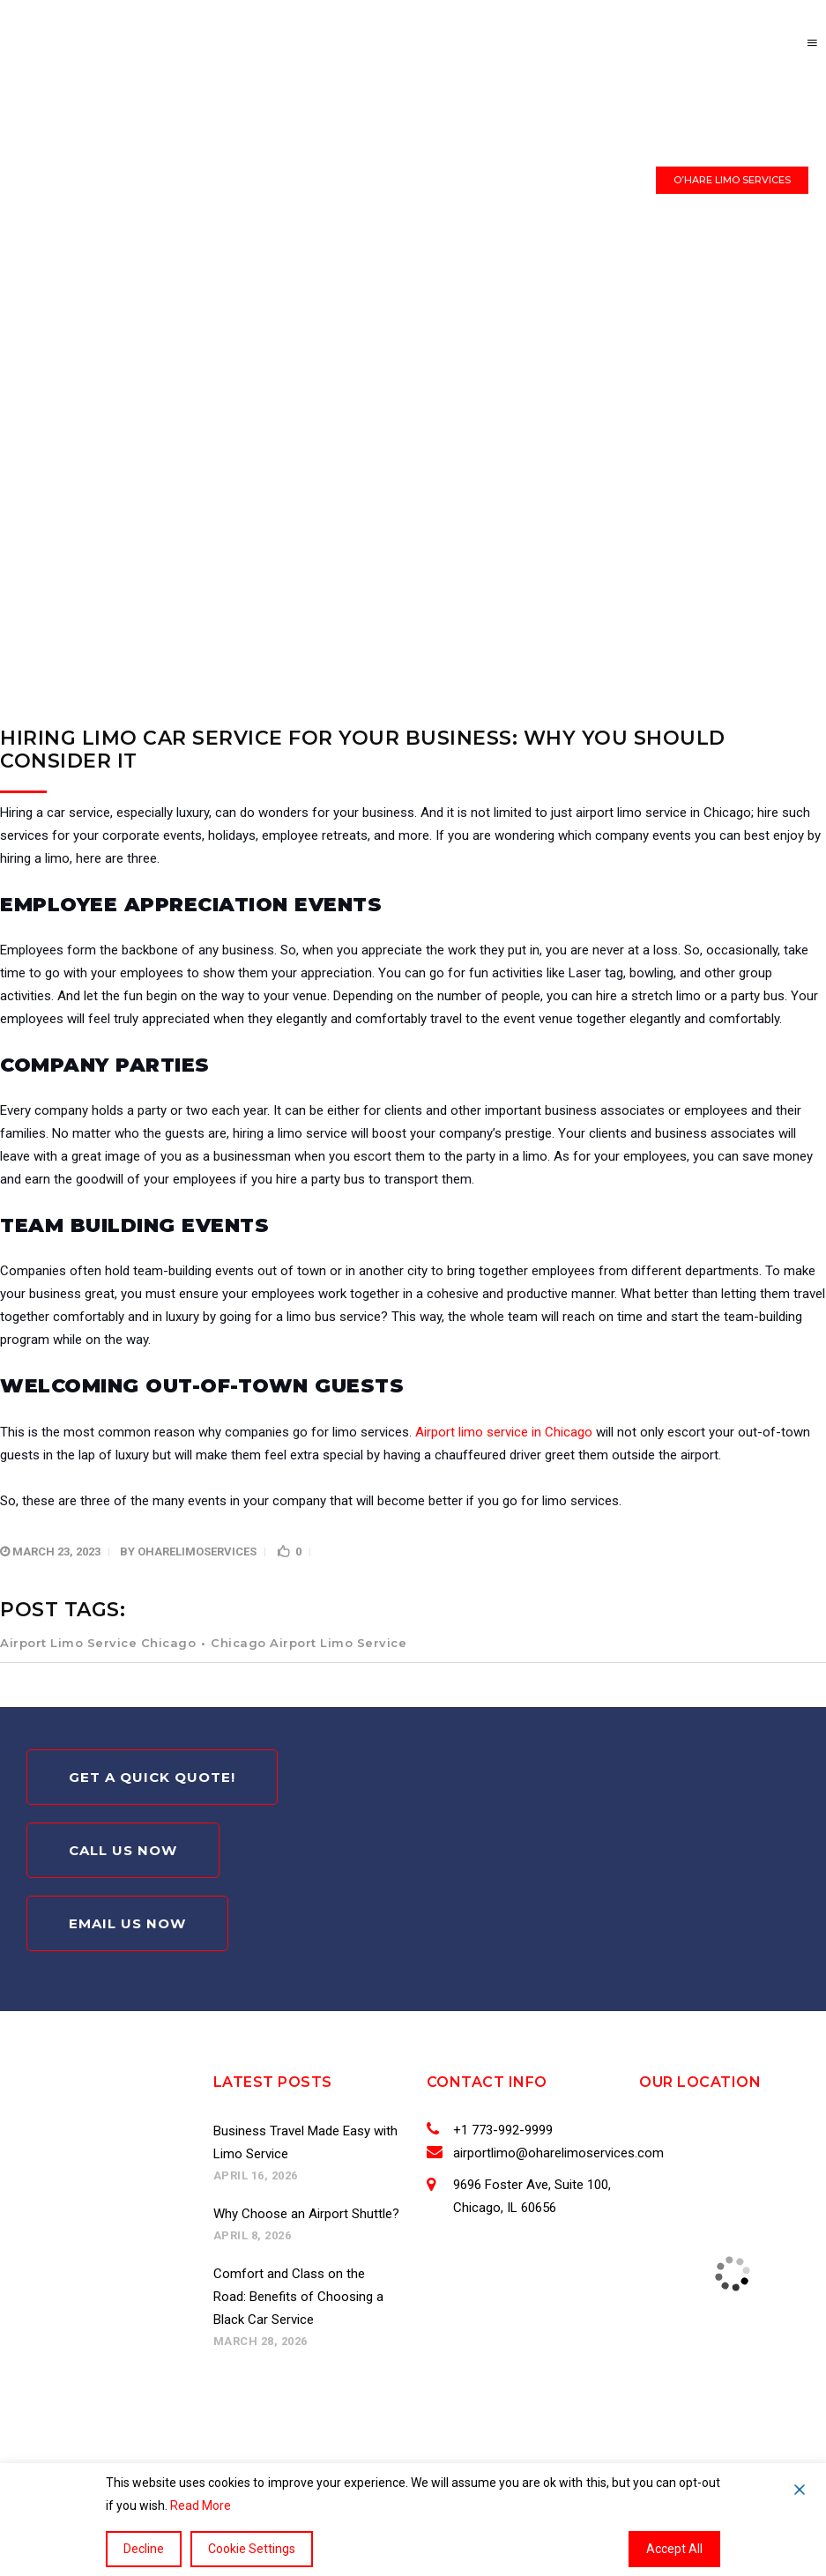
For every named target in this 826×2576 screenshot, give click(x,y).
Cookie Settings (251, 2549)
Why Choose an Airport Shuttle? (306, 2214)
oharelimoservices (197, 1551)
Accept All (674, 2549)
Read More (200, 2505)
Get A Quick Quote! (152, 1777)
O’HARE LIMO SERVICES (732, 180)
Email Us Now (127, 1923)
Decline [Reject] (143, 2549)
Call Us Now (123, 1850)
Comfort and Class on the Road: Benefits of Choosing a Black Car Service (298, 2296)
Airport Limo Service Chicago (98, 1643)
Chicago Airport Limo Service (308, 1643)
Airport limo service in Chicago (503, 1432)
